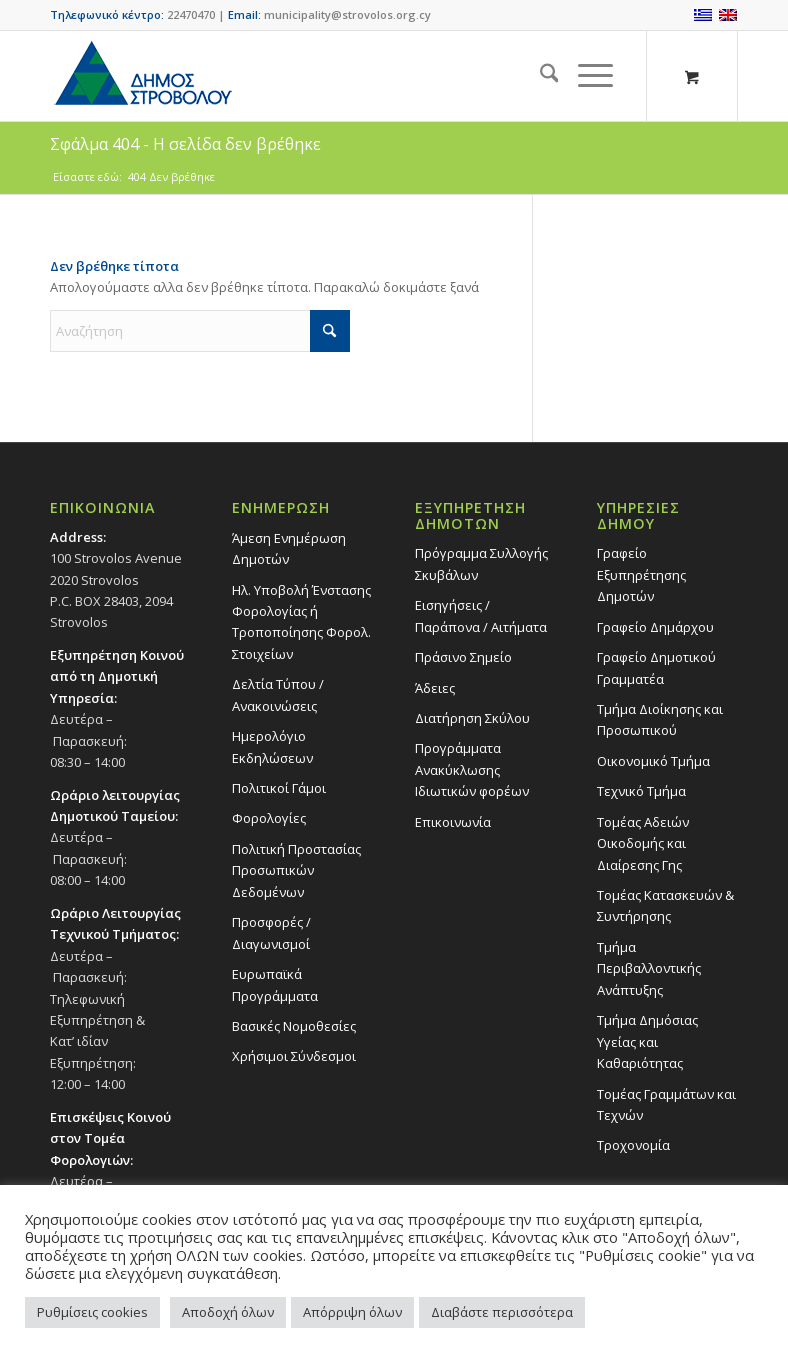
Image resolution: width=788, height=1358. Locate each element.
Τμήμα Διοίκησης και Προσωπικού (660, 719)
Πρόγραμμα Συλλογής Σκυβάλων (481, 563)
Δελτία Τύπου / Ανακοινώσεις (278, 694)
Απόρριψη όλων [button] (352, 1312)
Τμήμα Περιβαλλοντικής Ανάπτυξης (649, 968)
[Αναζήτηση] (539, 76)
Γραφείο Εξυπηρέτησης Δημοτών (641, 574)
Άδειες (435, 688)
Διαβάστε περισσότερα (502, 1312)
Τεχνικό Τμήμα (641, 791)
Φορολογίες (269, 818)
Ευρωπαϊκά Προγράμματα (275, 984)
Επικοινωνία (453, 822)
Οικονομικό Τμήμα (653, 761)
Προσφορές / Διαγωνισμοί (271, 932)
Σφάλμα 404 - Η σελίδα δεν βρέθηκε (185, 144)
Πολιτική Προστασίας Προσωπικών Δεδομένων (296, 870)
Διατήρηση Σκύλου (472, 718)
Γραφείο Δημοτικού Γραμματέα (656, 667)
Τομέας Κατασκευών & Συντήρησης (665, 905)
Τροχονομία (633, 1145)
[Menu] (585, 76)
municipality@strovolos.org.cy (347, 14)
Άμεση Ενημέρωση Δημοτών (289, 548)
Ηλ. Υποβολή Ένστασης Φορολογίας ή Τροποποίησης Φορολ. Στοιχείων (301, 622)
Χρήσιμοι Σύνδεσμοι (294, 1056)
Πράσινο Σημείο (463, 657)
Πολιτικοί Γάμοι (279, 788)
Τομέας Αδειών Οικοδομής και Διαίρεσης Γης (643, 843)
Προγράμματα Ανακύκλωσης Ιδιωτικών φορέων (472, 769)
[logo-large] (142, 76)
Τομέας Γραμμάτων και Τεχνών (666, 1104)
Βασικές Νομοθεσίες (294, 1026)
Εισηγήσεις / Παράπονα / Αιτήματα (481, 615)
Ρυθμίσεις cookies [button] (92, 1312)
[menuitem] (539, 76)
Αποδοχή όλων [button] (228, 1312)
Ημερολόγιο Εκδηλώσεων (272, 746)
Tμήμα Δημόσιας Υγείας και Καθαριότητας (647, 1041)
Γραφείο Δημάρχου (655, 627)
